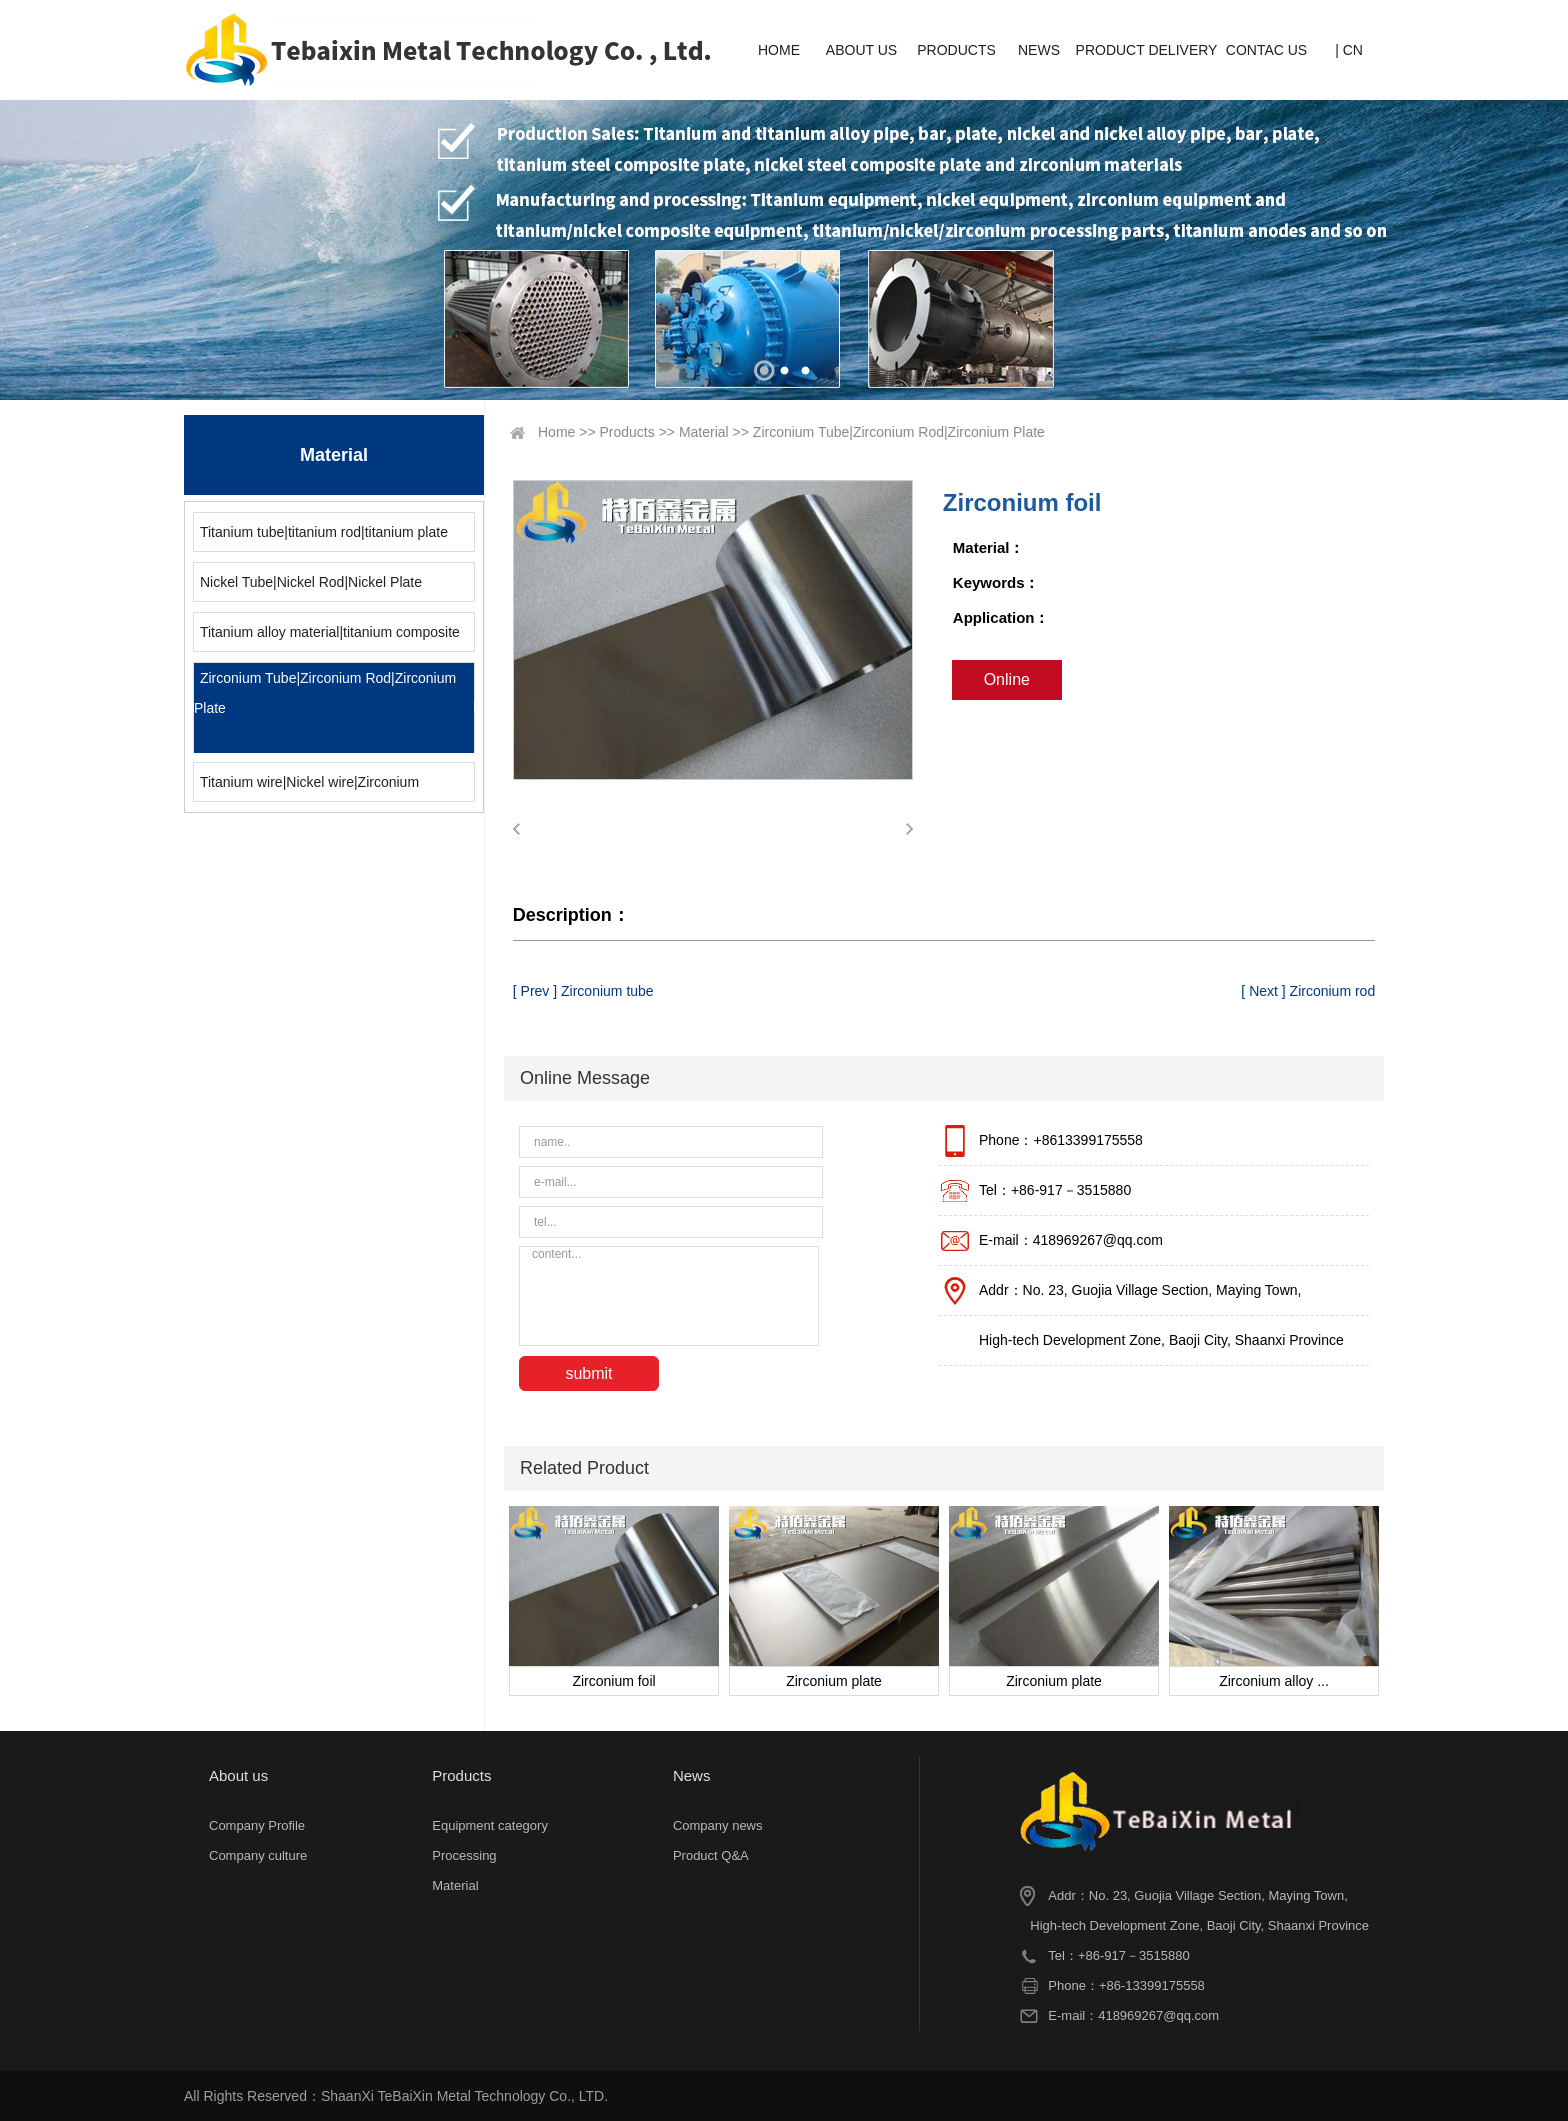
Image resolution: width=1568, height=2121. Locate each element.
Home (556, 432)
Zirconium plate (834, 1681)
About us (238, 1775)
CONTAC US (1266, 50)
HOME (779, 50)
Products (627, 432)
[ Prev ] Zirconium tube (583, 991)
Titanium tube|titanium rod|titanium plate (324, 532)
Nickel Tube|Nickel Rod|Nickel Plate (311, 582)
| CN (1349, 50)
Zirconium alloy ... (1274, 1681)
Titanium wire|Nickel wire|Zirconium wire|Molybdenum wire (306, 787)
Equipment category (490, 1825)
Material (704, 432)
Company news (718, 1825)
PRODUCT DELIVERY (1147, 50)
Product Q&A (711, 1855)
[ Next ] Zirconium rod (1308, 991)
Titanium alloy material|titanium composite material (327, 637)
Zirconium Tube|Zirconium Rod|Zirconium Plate (325, 693)
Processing (464, 1855)
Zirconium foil (613, 1681)
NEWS (1039, 50)
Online (1007, 679)
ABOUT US (861, 50)
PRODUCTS (956, 50)
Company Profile (257, 1825)
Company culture (258, 1855)
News (692, 1775)
